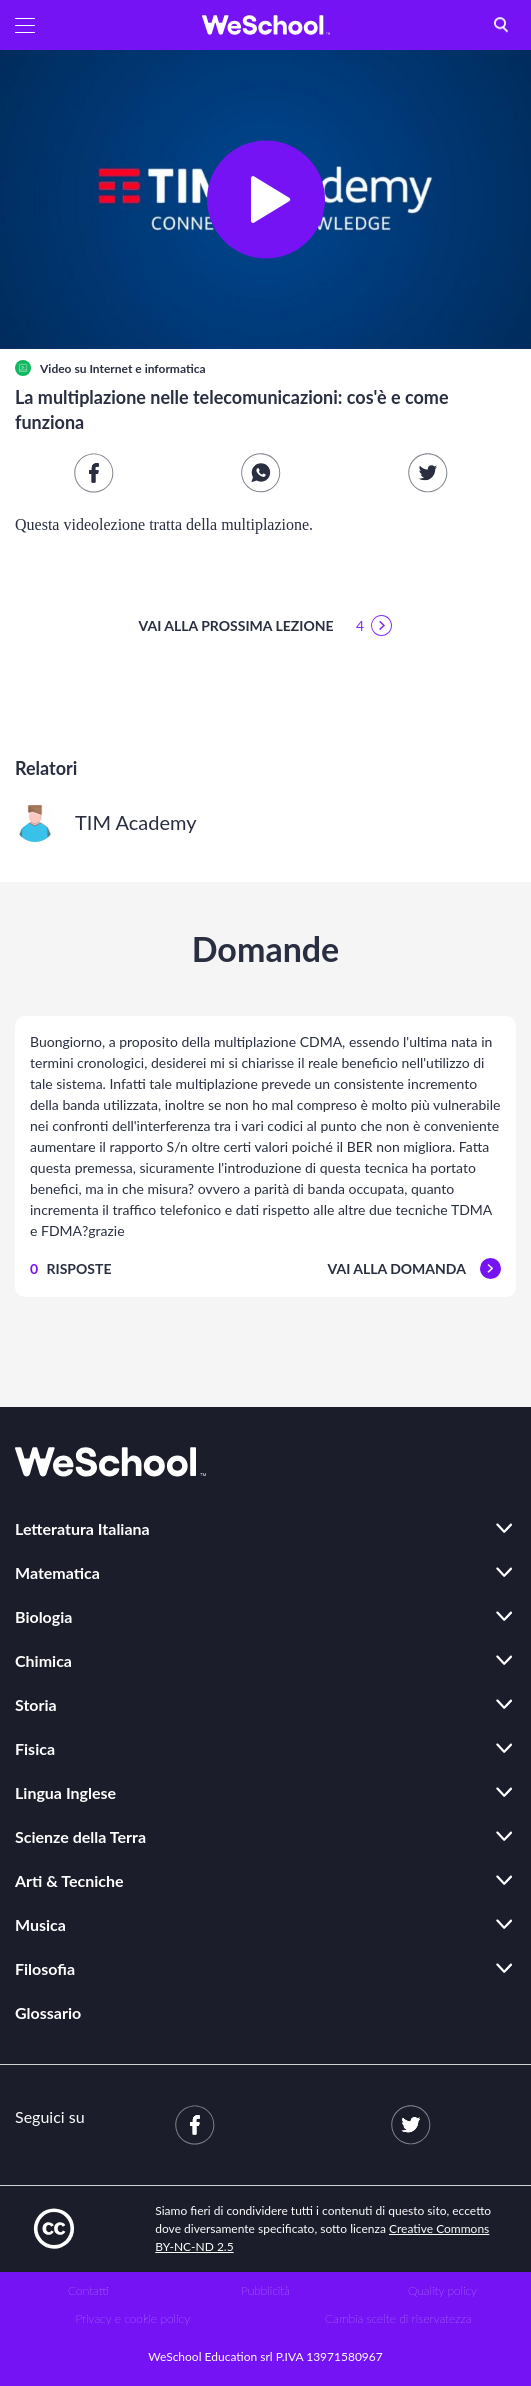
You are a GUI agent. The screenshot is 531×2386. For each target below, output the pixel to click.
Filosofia (45, 1968)
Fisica (35, 1748)
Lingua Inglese (65, 1792)
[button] (25, 25)
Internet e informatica (147, 368)
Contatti (88, 2290)
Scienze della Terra (80, 1836)
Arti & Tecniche (69, 1880)
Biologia (43, 1616)
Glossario (48, 2012)
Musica (40, 1924)
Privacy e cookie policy (132, 2318)
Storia (36, 1704)
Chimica (43, 1660)
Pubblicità (265, 2290)
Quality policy (442, 2290)
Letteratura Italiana (82, 1528)
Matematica (57, 1572)
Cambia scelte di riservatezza (398, 2318)
